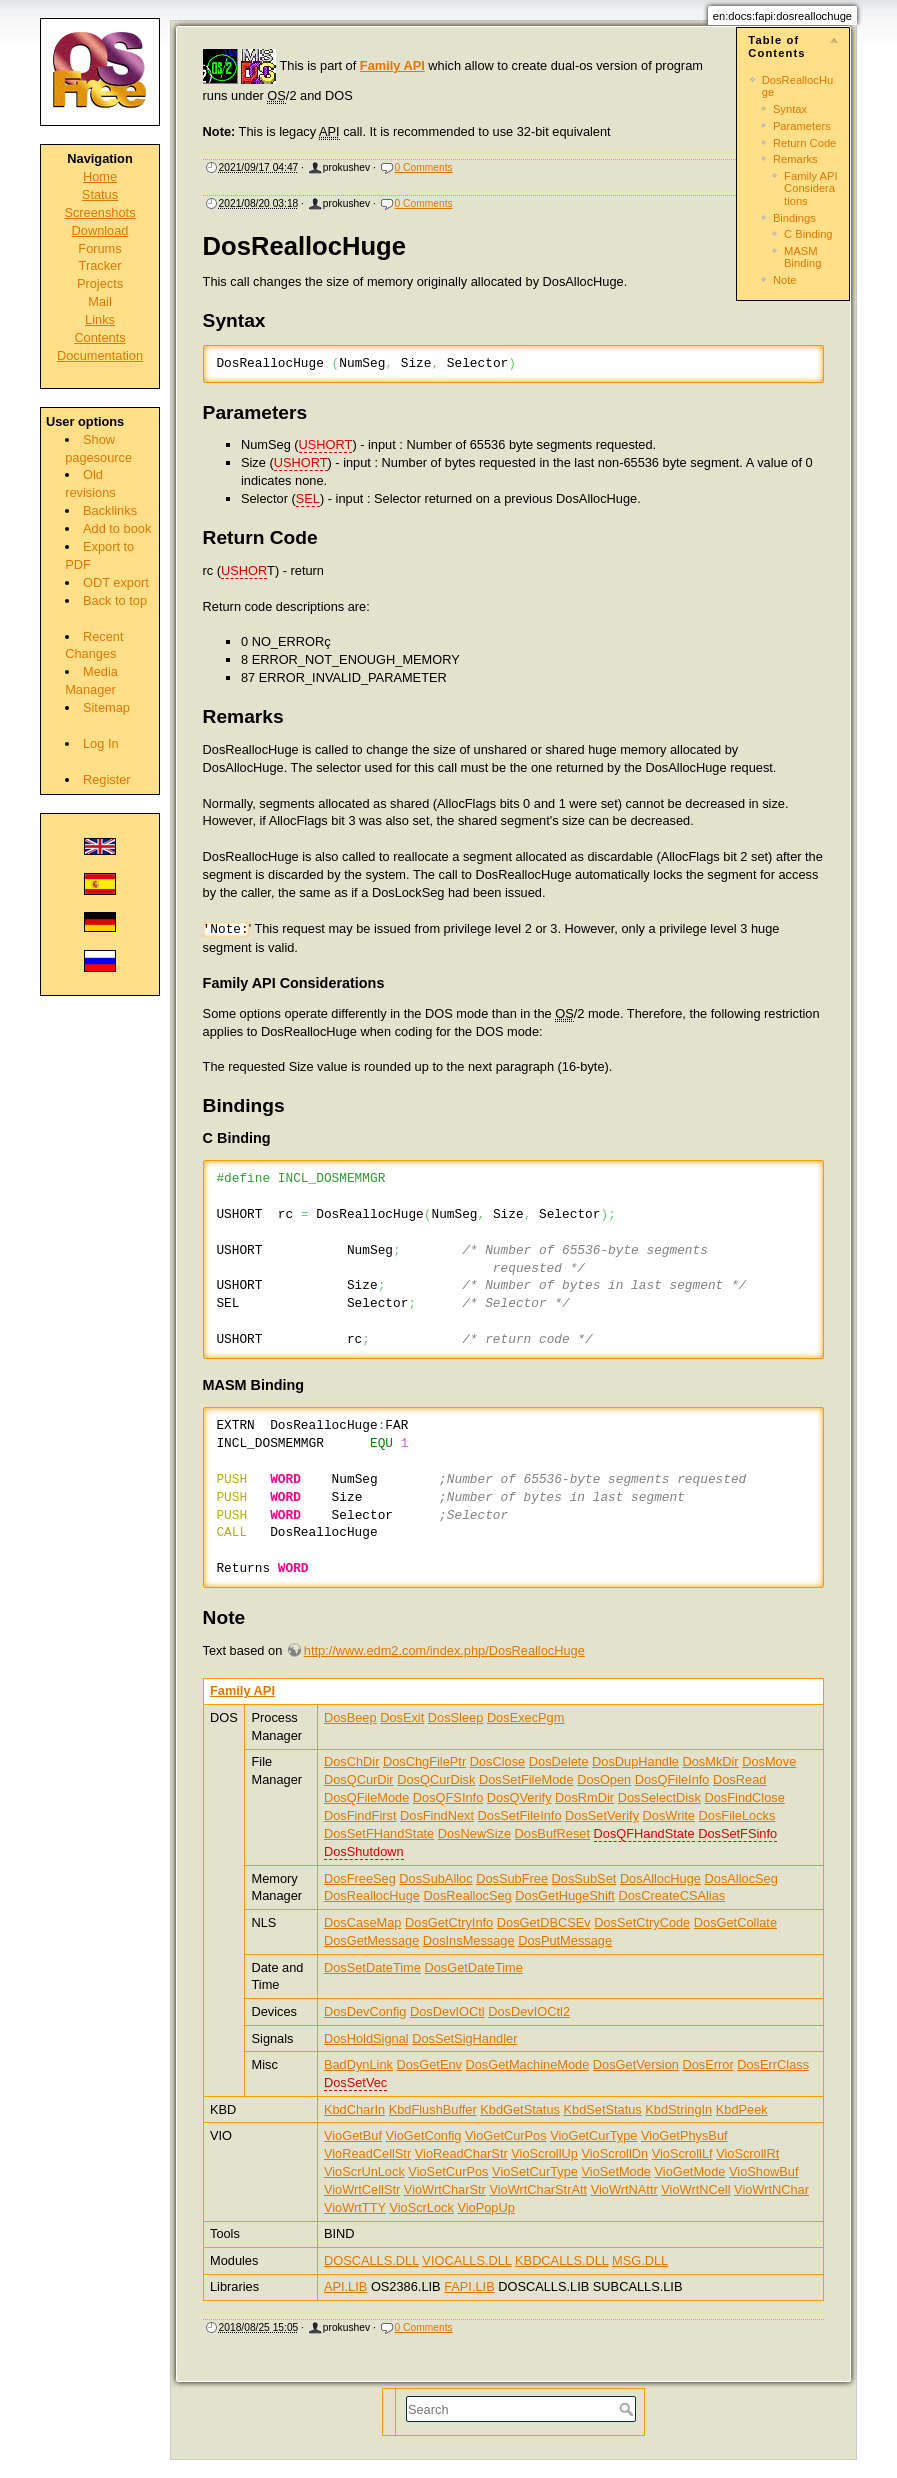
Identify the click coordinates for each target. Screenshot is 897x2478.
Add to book (117, 528)
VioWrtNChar (771, 2189)
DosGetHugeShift (565, 1895)
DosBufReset (552, 1833)
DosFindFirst (360, 1815)
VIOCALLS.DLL (466, 2260)
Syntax (790, 109)
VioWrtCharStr (445, 2189)
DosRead (739, 1779)
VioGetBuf (353, 2135)
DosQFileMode (366, 1797)
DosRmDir (584, 1797)
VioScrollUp (544, 2153)
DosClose (497, 1761)
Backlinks (110, 510)
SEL (308, 498)
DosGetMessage (371, 1940)
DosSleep (456, 1717)
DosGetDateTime (473, 1967)
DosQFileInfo (672, 1779)
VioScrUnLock (364, 2171)
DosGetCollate (735, 1922)
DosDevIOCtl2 (529, 2011)
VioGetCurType (593, 2135)
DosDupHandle (635, 1761)
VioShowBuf (763, 2171)
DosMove (769, 1761)
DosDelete (559, 1761)
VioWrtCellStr (362, 2189)
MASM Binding (802, 257)
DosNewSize (474, 1833)
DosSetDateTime (372, 1967)
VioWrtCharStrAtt (538, 2189)
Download (100, 230)
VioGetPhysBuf (684, 2135)
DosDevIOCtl (447, 2011)
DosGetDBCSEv (544, 1922)
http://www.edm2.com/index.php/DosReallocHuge (444, 1650)
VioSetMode (615, 2171)
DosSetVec (355, 2082)
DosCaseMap (363, 1922)
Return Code (804, 143)
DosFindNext (437, 1815)
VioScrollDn (614, 2153)
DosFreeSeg (360, 1878)
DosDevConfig (365, 2011)
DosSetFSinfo (737, 1833)
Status (100, 194)
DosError (707, 2064)
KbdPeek (742, 2109)
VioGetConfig (424, 2135)
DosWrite (669, 1815)
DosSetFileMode (526, 1779)
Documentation (100, 355)
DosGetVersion (636, 2064)
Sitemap (106, 707)
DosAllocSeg (741, 1878)
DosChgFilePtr (424, 1761)
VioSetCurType (535, 2171)
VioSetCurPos (448, 2171)
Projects (100, 283)
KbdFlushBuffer (433, 2109)
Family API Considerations (810, 188)
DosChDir (351, 1761)
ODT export (116, 582)
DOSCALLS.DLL (371, 2260)
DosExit (402, 1717)
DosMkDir (710, 1761)
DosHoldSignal (366, 2038)
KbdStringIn (678, 2109)
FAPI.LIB (469, 2286)
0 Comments (424, 167)
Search (628, 2409)
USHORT (326, 444)
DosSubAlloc (435, 1878)
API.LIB (345, 2286)
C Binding (808, 234)
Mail (99, 301)
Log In (101, 743)
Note (785, 280)
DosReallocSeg (468, 1895)
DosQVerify (519, 1797)
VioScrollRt (747, 2153)
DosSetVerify (602, 1815)
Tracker (100, 265)
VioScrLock (421, 2207)
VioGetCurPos (506, 2135)
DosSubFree (512, 1878)
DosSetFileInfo (520, 1815)
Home (100, 176)
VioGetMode (690, 2171)
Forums (99, 248)
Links (100, 319)
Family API (392, 65)
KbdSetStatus (602, 2109)
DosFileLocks (737, 1815)
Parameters (802, 126)
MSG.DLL (640, 2260)
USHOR (244, 570)
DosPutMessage (565, 1940)
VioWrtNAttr (624, 2189)
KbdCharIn (354, 2109)
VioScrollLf (682, 2153)
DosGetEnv (429, 2064)
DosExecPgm (526, 1717)
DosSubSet (584, 1878)
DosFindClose (744, 1797)
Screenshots (99, 212)
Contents (99, 337)
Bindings (794, 218)
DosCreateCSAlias (671, 1895)
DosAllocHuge (660, 1878)
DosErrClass (773, 2064)
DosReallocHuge (372, 1895)
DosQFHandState (644, 1833)
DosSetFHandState (379, 1833)
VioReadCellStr (367, 2153)
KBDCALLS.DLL (561, 2260)
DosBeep (350, 1717)
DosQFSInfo (448, 1797)
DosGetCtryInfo (449, 1922)
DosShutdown (364, 1851)
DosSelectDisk (659, 1797)
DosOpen (604, 1779)
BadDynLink (358, 2064)
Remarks (795, 159)
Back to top (115, 600)
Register (107, 779)
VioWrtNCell (695, 2189)
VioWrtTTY (355, 2207)
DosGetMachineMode (528, 2064)
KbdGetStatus (520, 2109)
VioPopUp (485, 2207)
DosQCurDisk (436, 1779)
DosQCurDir (359, 1779)
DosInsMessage (469, 1940)
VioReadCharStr (461, 2153)
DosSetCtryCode (642, 1922)
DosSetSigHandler (464, 2038)
